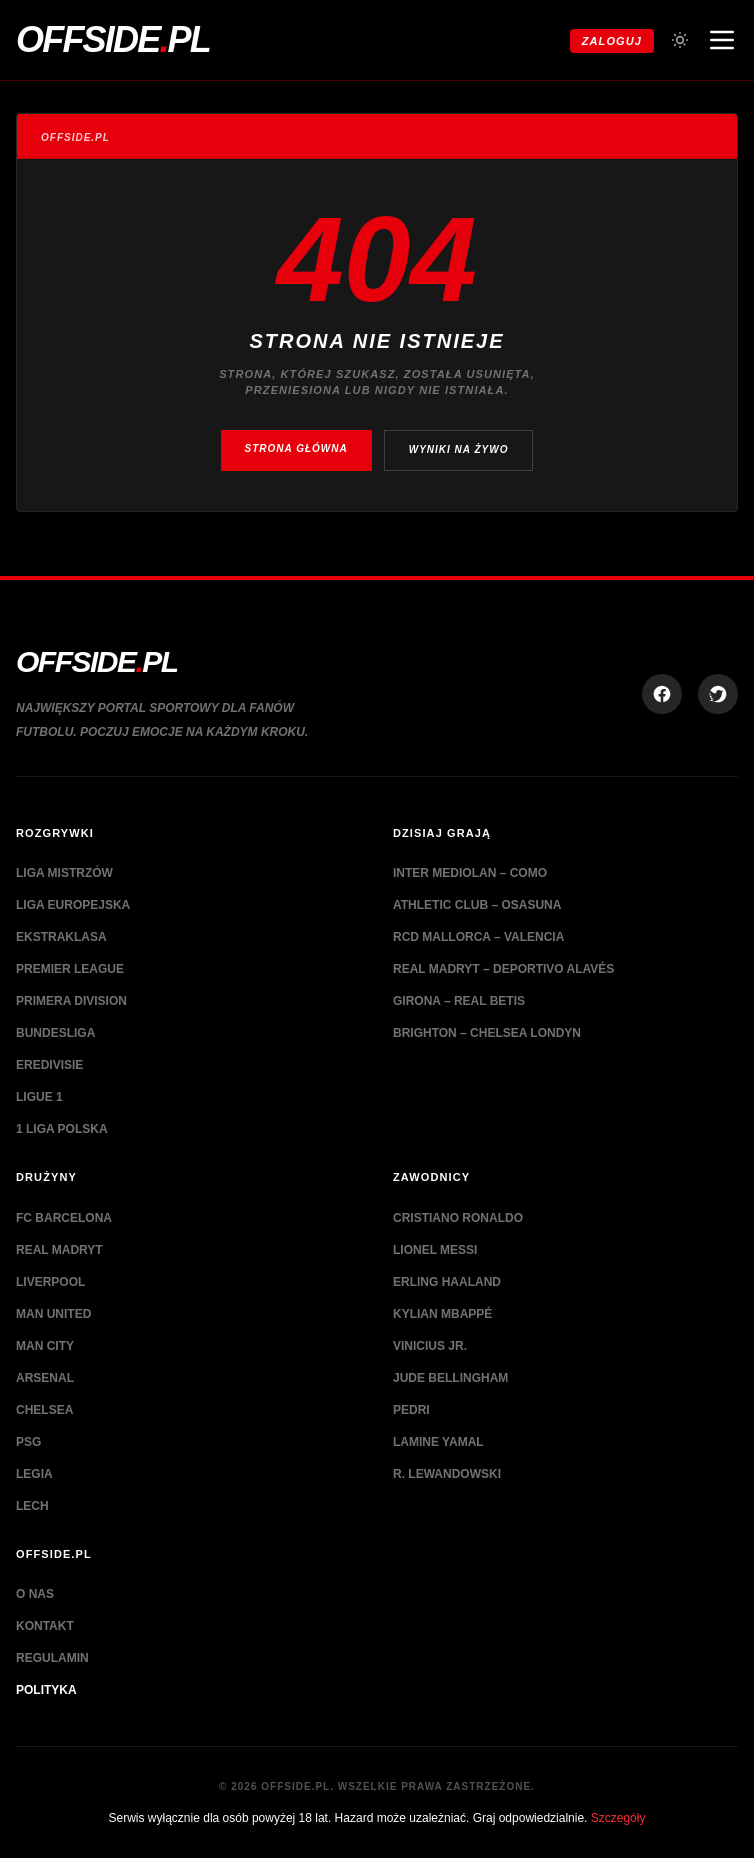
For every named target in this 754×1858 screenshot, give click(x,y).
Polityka (46, 1690)
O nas (35, 1594)
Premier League (70, 969)
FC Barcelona (64, 1218)
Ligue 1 (39, 1097)
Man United (53, 1314)
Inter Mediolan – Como (470, 873)
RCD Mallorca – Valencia (478, 937)
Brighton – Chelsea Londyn (487, 1033)
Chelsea (44, 1410)
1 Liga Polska (62, 1129)
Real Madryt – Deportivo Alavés (503, 969)
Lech (32, 1506)
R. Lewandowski (447, 1474)
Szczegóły (618, 1818)
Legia (34, 1474)
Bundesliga (55, 1033)
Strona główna (296, 448)
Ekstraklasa (61, 937)
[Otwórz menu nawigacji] (722, 40)
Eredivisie (49, 1065)
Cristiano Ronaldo (458, 1218)
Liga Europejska (73, 905)
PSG (28, 1442)
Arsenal (45, 1378)
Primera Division (71, 1001)
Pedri (411, 1410)
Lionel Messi (435, 1250)
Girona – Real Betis (459, 1001)
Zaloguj (612, 41)
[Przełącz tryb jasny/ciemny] (680, 40)
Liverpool (50, 1282)
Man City (45, 1346)
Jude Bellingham (450, 1378)
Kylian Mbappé (442, 1314)
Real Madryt (59, 1250)
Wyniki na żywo (459, 449)
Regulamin (52, 1658)
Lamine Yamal (438, 1442)
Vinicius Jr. (430, 1346)
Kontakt (45, 1626)
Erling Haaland (447, 1282)
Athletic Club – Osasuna (477, 905)
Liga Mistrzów (64, 873)
